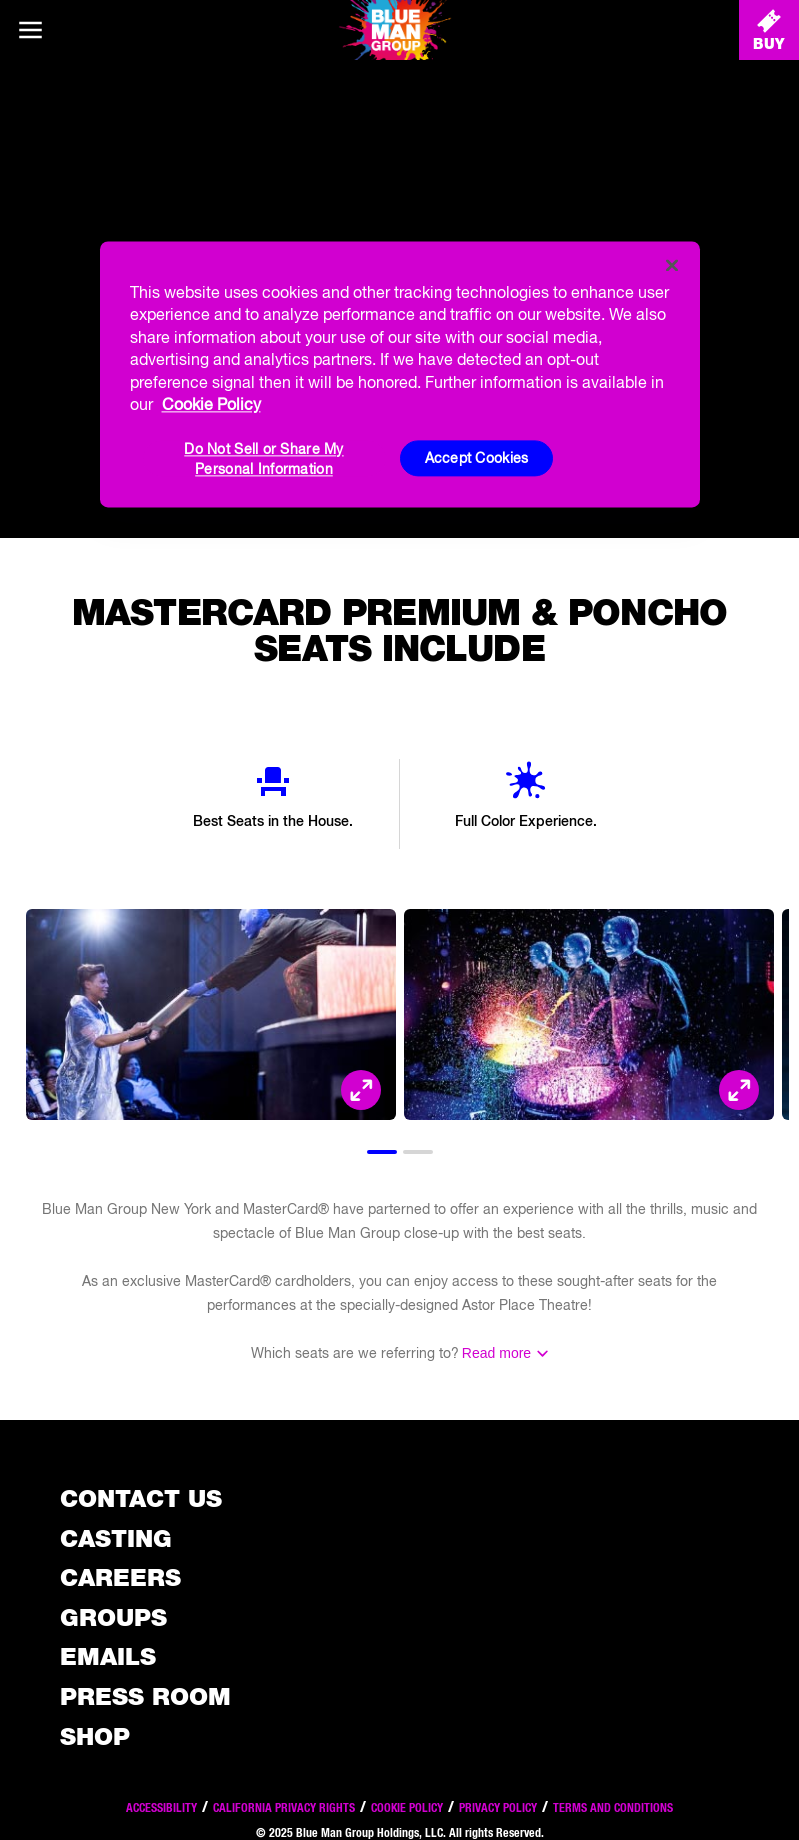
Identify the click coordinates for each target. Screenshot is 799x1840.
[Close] (672, 265)
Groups (113, 1617)
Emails (108, 1656)
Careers (120, 1577)
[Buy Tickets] (769, 30)
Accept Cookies (477, 458)
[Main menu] (30, 30)
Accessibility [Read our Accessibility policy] (161, 1807)
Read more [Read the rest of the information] (496, 1353)
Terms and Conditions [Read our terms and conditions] (613, 1807)
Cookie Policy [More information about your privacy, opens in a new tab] (211, 404)
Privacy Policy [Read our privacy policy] (498, 1807)
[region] (400, 374)
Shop (95, 1736)
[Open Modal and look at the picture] (361, 1090)
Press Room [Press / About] (145, 1696)
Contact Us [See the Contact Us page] (141, 1498)
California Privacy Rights (284, 1807)
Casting (116, 1538)
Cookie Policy (407, 1807)
